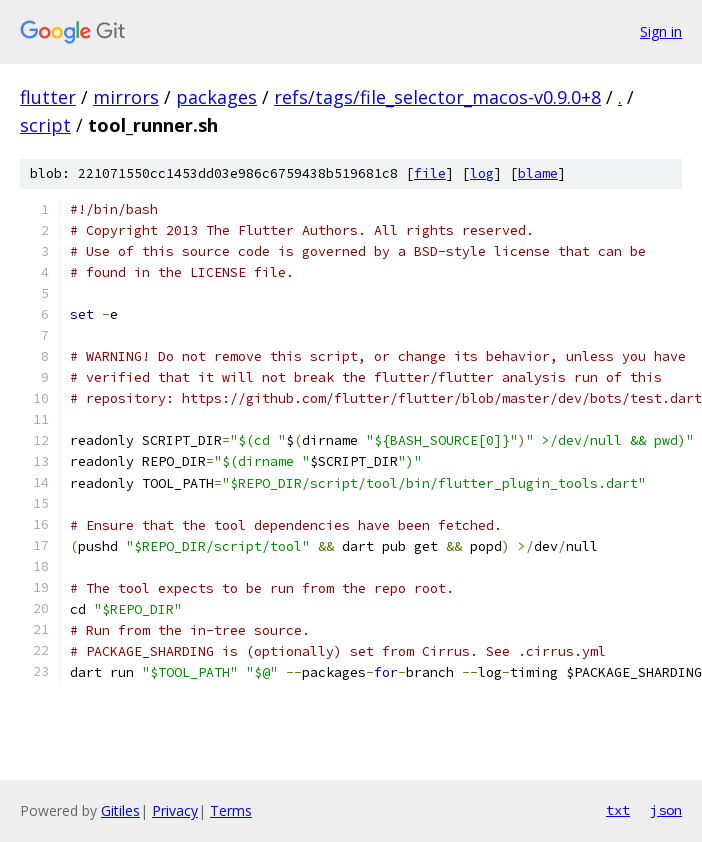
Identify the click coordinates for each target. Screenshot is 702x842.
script (45, 125)
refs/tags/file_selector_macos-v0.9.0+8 (437, 97)
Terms (231, 810)
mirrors (126, 97)
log (482, 173)
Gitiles (120, 810)
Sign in (661, 31)
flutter (48, 97)
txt (618, 810)
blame (538, 173)
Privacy (175, 810)
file (430, 173)
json (666, 810)
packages (216, 97)
